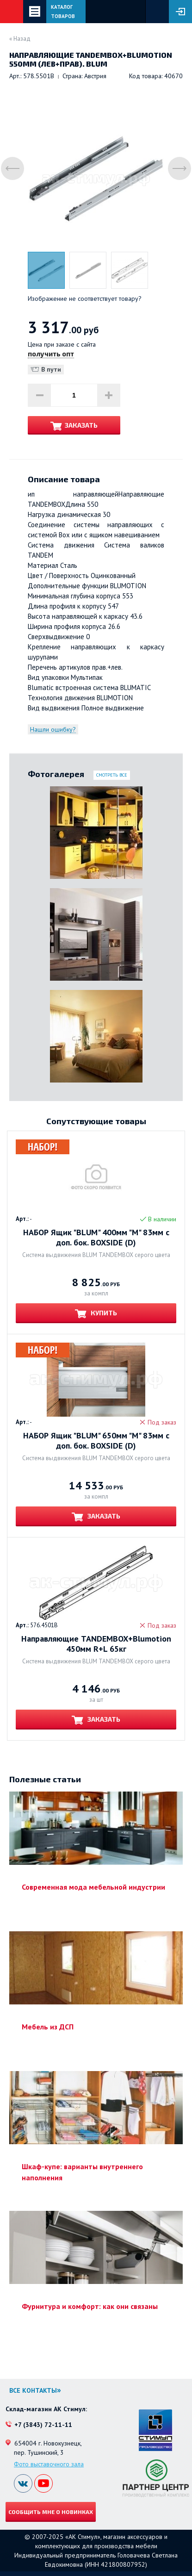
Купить (103, 1313)
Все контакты (33, 2390)
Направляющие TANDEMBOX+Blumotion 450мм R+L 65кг (96, 1644)
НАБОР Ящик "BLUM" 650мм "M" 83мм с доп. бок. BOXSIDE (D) (96, 1441)
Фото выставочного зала (49, 2464)
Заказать (81, 425)
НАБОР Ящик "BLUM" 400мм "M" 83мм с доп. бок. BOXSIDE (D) (96, 1237)
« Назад (20, 38)
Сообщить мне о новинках (50, 2511)
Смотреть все (111, 775)
